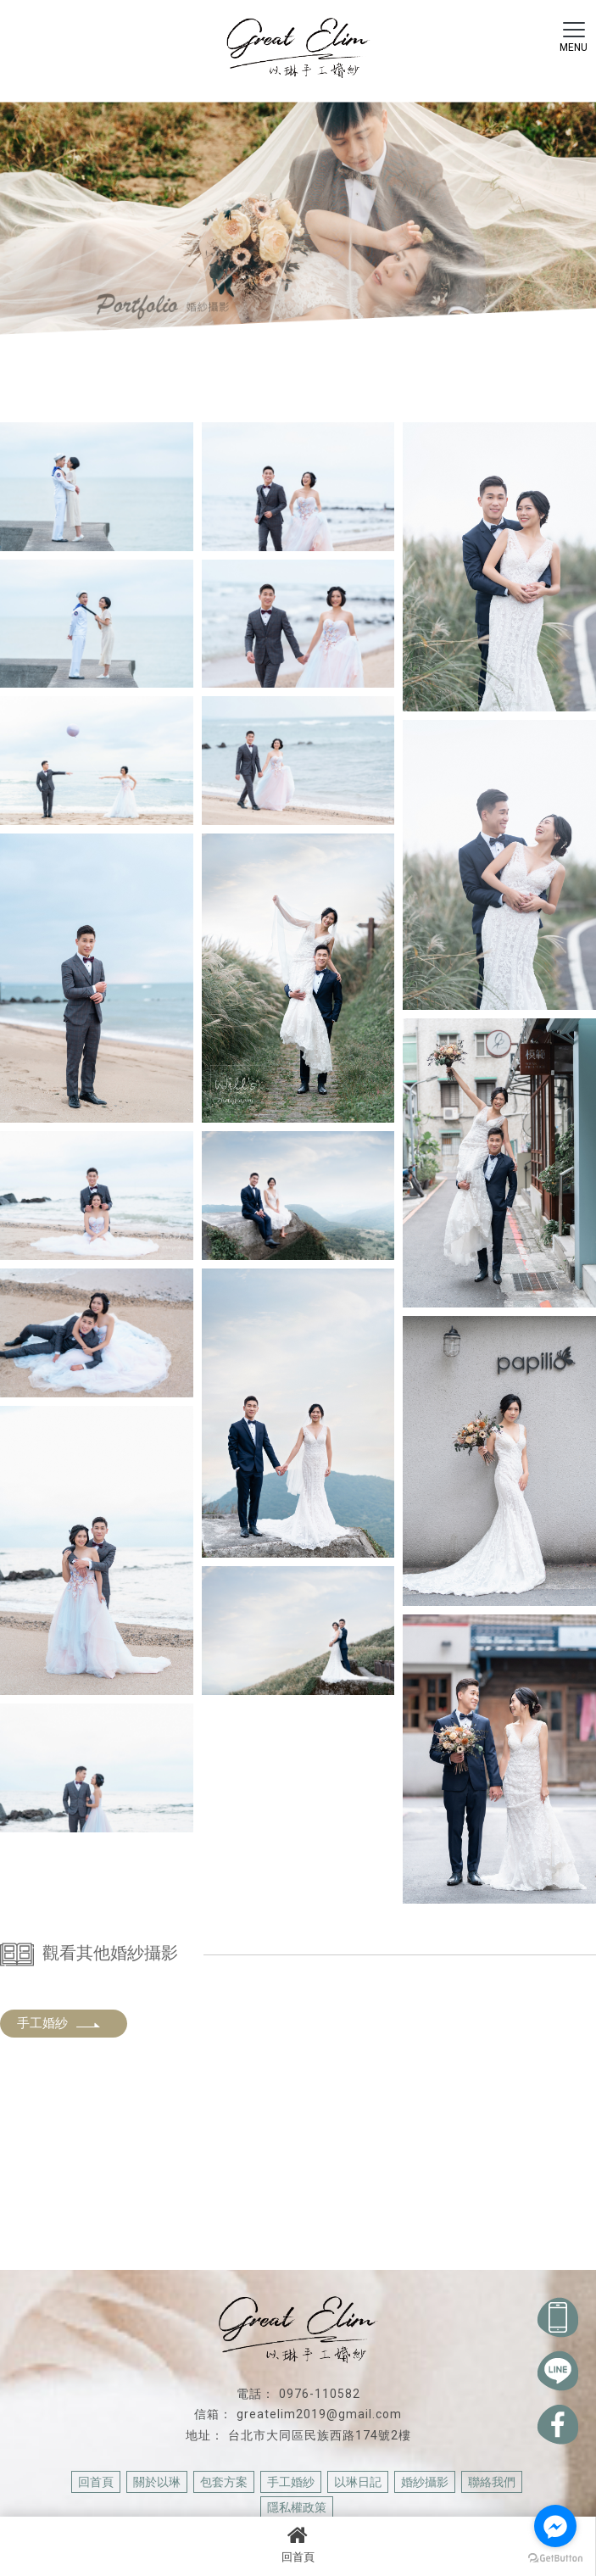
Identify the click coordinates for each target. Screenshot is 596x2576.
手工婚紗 (59, 2023)
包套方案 (224, 2482)
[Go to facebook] (555, 2526)
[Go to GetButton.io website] (555, 2558)
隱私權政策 (296, 2507)
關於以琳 (157, 2482)
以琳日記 (358, 2482)
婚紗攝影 (424, 2482)
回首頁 (297, 2543)
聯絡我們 (491, 2482)
